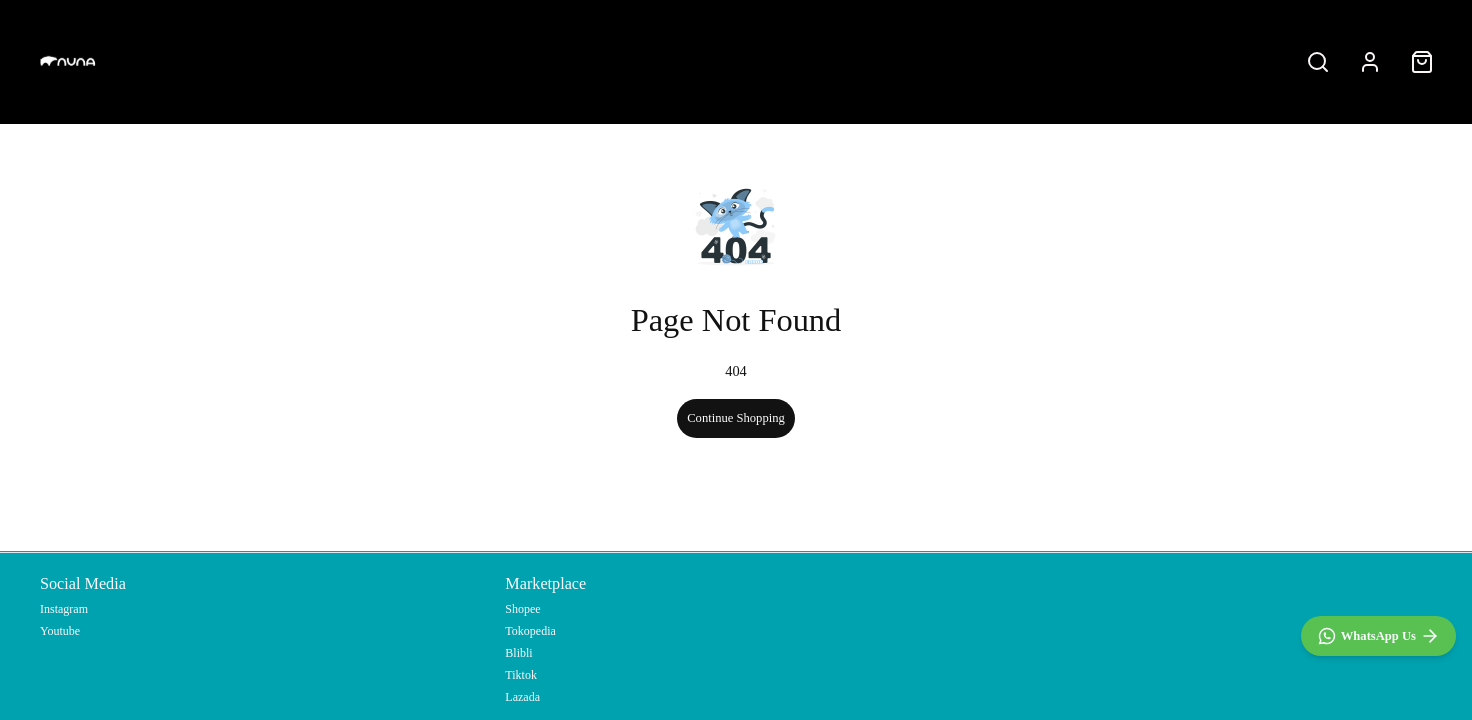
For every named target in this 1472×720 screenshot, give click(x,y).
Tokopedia (530, 631)
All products (736, 61)
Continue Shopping (736, 418)
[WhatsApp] (1378, 636)
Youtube (60, 631)
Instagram (64, 609)
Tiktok (521, 675)
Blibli (518, 653)
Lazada (522, 697)
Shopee (522, 609)
